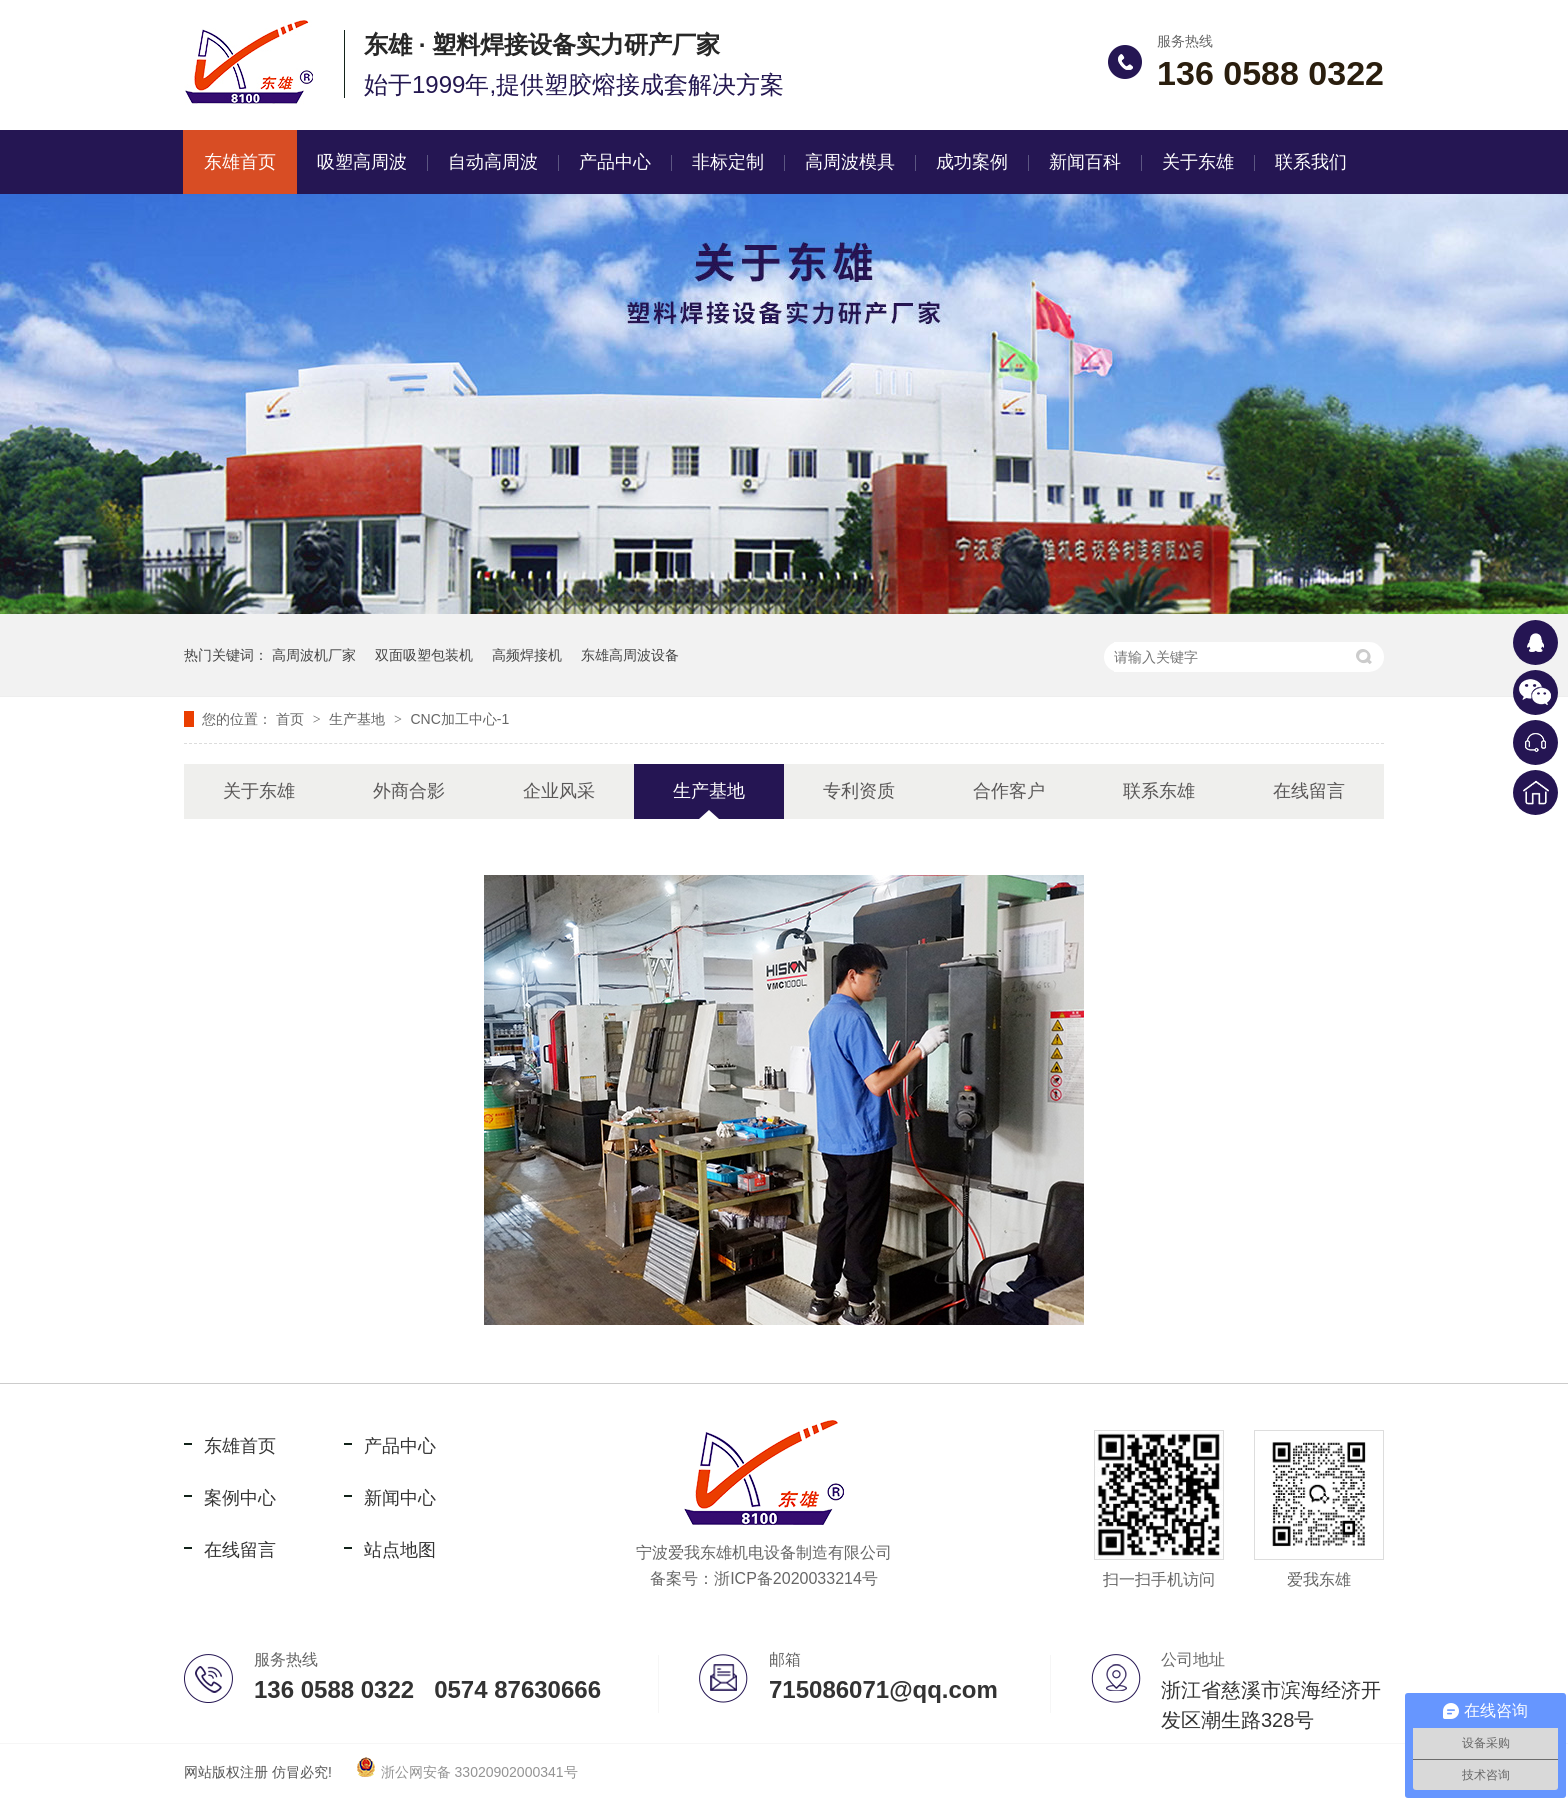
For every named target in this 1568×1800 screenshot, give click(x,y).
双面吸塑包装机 (424, 655)
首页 (292, 719)
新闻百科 (1085, 162)
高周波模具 (850, 162)
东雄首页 (240, 162)
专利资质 (859, 791)
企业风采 (559, 791)
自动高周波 (493, 162)
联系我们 (1311, 162)
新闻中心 (400, 1498)
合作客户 (1009, 791)
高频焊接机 (527, 655)
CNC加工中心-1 (459, 719)
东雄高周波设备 (630, 655)
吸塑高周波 (362, 162)
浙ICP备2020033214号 (796, 1578)
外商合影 (409, 791)
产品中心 (615, 162)
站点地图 (400, 1550)
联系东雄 (1159, 791)
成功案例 (972, 162)
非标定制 (728, 162)
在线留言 (1309, 791)
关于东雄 (1198, 162)
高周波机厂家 (314, 655)
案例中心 (240, 1498)
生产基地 (359, 719)
